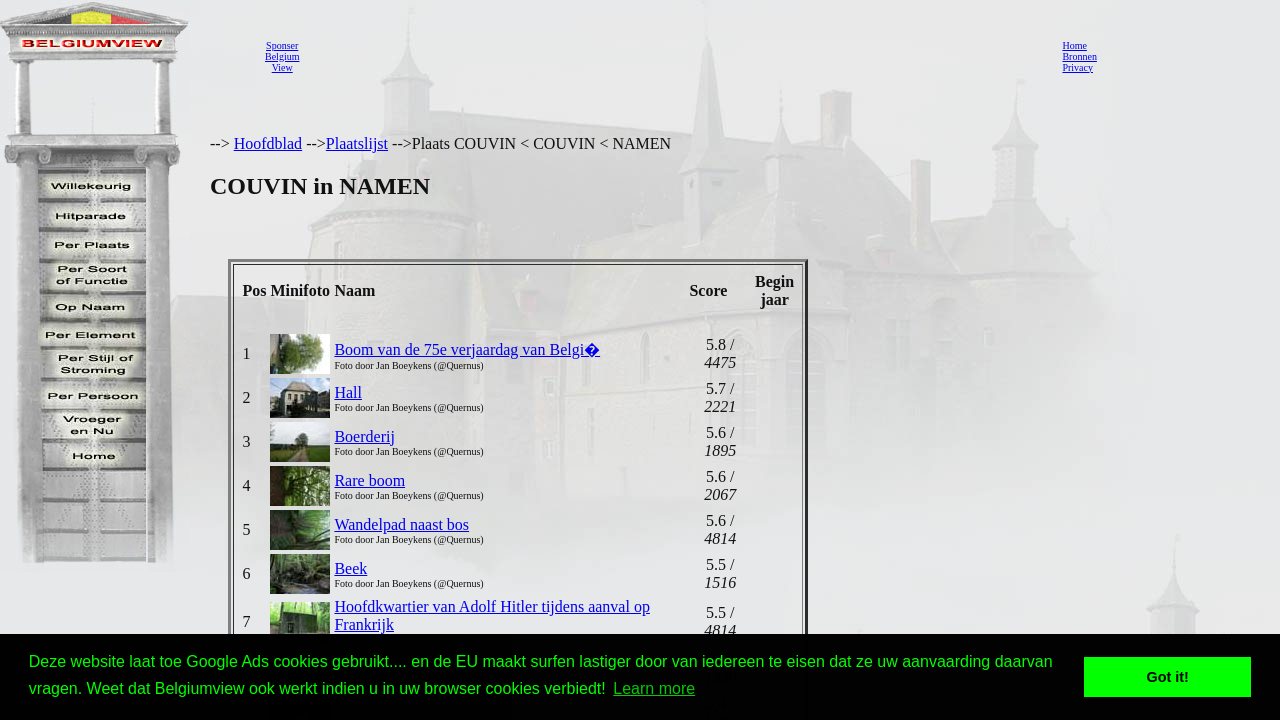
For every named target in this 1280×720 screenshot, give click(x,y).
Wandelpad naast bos (401, 524)
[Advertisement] (675, 56)
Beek (350, 568)
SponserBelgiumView (282, 56)
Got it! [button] (1168, 677)
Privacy (1077, 67)
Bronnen (1079, 56)
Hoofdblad (268, 143)
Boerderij (364, 436)
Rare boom (369, 480)
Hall (348, 392)
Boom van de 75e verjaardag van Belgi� (467, 349)
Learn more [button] (654, 688)
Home (1074, 45)
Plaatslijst (357, 143)
